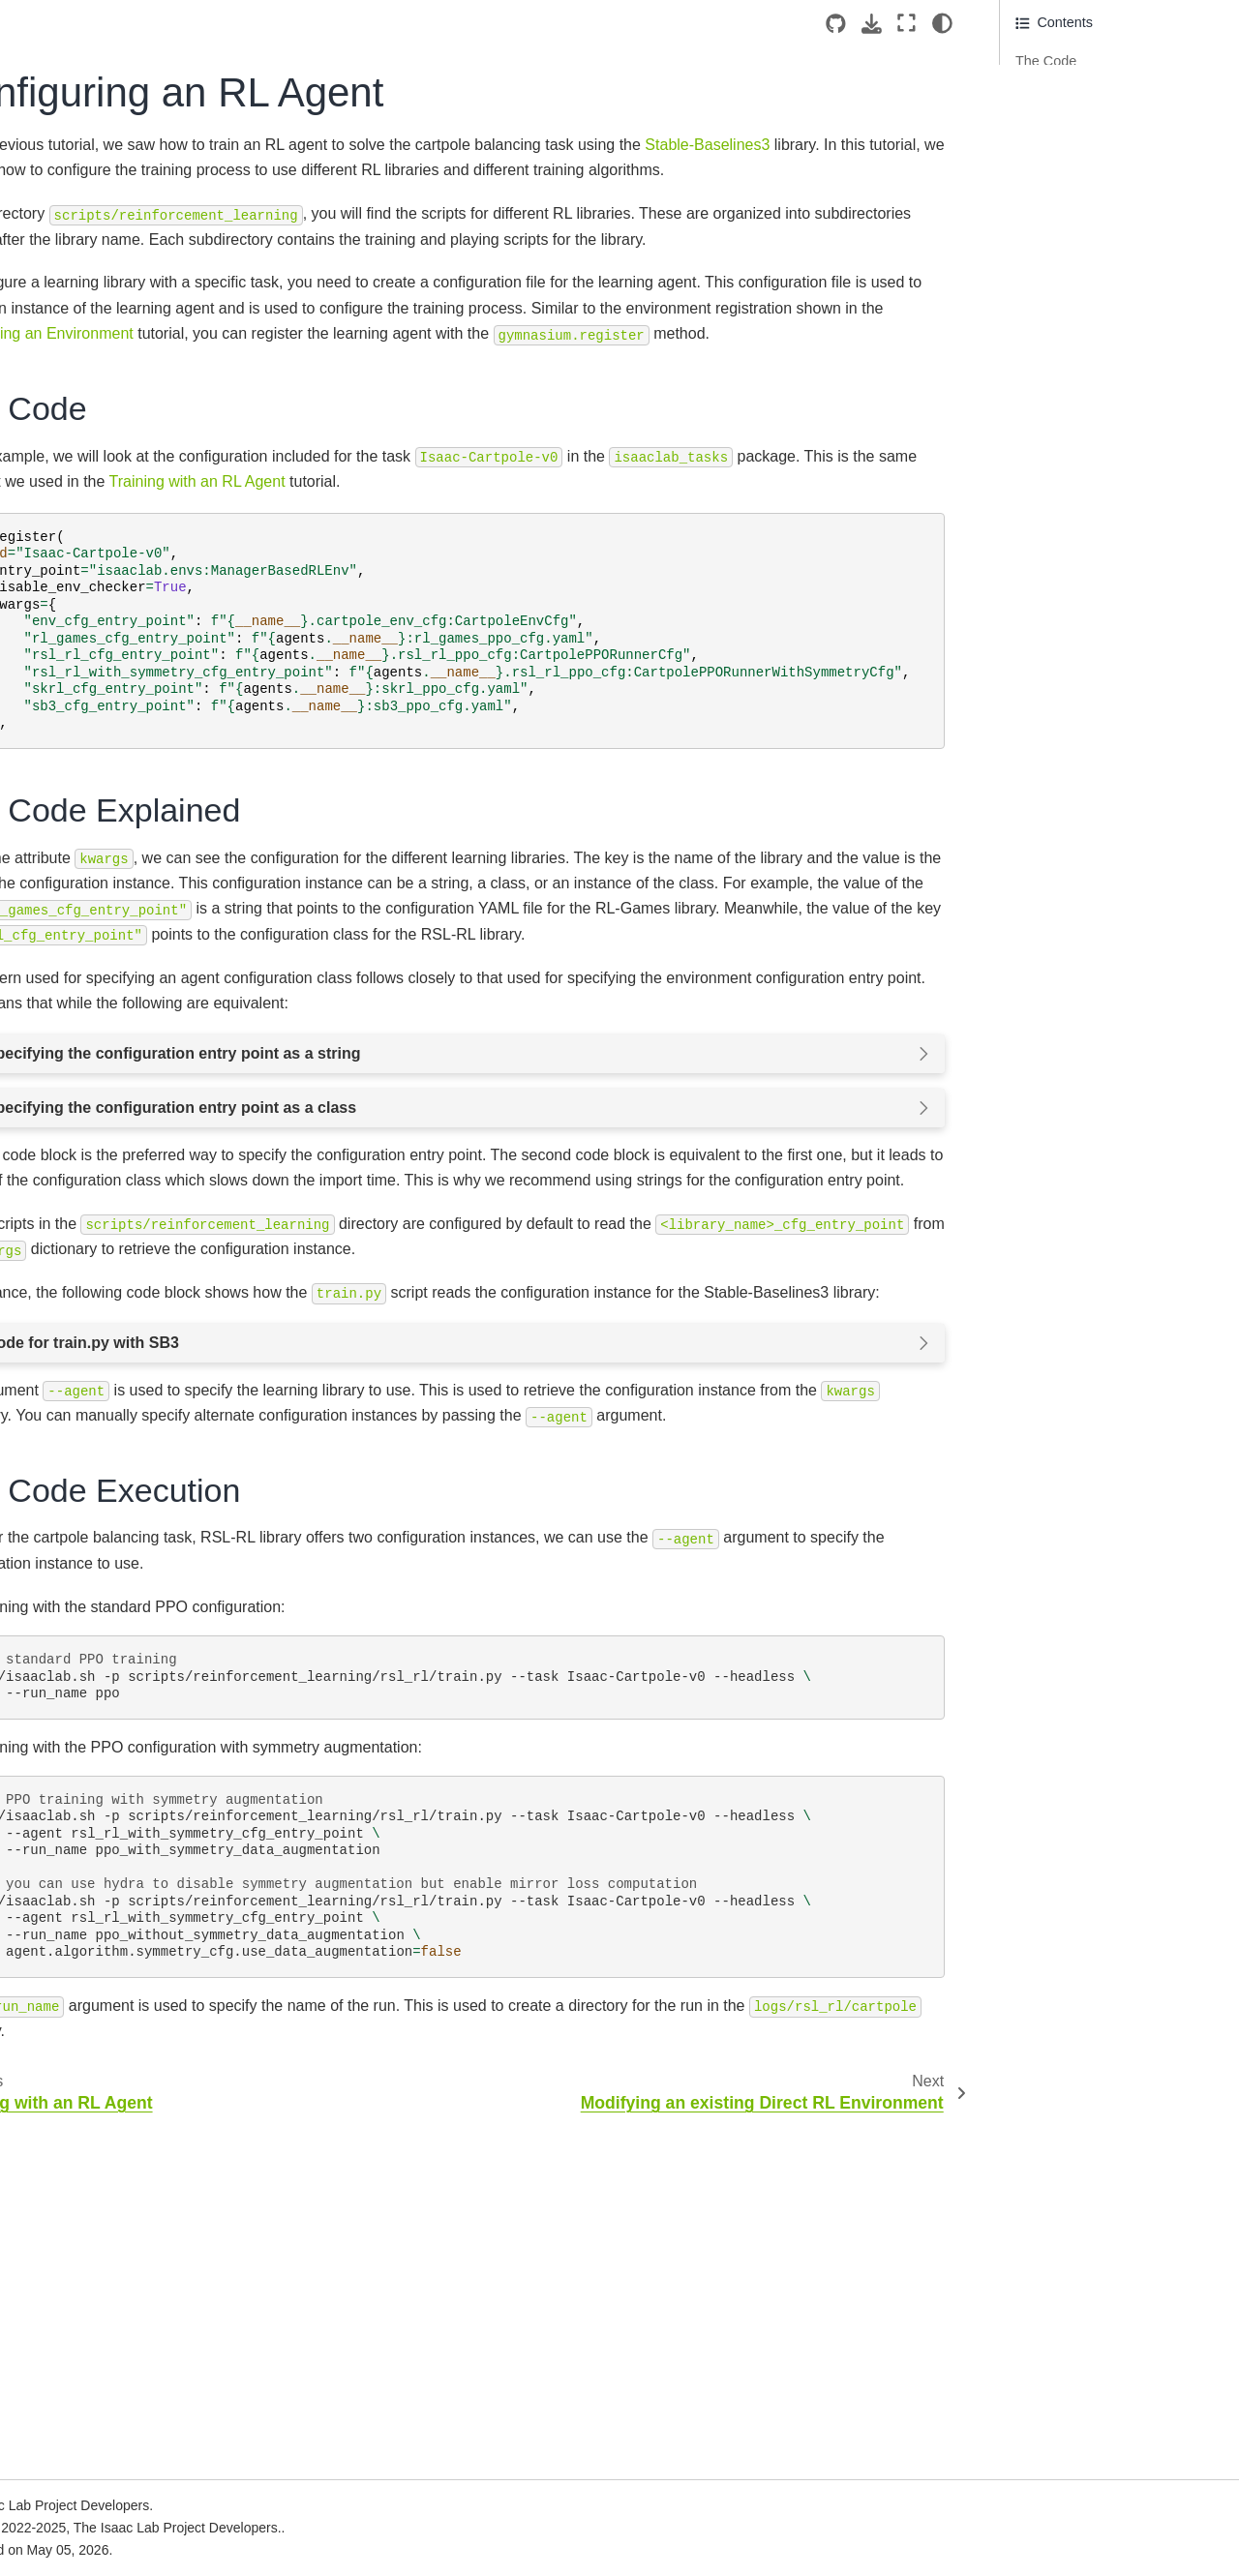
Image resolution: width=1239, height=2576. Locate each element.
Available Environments (97, 1745)
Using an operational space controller (125, 1562)
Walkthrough (64, 720)
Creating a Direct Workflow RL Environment (134, 1246)
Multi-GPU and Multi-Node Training (106, 1991)
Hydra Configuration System (112, 1950)
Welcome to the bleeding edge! (121, 2207)
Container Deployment (94, 493)
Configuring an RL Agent (122, 1350)
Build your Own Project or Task (104, 678)
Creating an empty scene (118, 782)
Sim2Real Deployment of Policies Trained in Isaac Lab (113, 2361)
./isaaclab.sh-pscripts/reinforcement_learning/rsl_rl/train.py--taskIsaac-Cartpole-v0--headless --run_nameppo (635, 2008)
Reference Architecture (95, 554)
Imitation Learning (80, 1807)
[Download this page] (872, 24)
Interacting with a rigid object (129, 928)
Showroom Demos (82, 1837)
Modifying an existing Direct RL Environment (136, 1392)
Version (131, 238)
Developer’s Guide (82, 1634)
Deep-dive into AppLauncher (129, 843)
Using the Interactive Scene (126, 1096)
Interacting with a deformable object (130, 1000)
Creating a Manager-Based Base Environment (124, 1139)
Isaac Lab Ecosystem (91, 431)
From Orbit (58, 2515)
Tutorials (54, 751)
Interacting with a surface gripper (118, 1054)
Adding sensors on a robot (122, 1488)
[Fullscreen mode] (906, 23)
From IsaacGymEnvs (90, 2453)
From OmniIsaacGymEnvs (107, 2484)
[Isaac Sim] (92, 301)
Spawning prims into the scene (135, 813)
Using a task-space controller (131, 1519)
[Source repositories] (836, 24)
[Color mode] (942, 23)
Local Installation (77, 462)
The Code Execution (1078, 123)
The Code (1047, 61)
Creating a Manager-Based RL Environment (135, 1193)
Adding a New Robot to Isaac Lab (131, 885)
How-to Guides (71, 1603)
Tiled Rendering (74, 2065)
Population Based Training (106, 2034)
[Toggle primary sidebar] (281, 23)
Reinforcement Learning (99, 1776)
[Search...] (90, 353)
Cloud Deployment (82, 524)
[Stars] (188, 301)
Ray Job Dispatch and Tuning (116, 2096)
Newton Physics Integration (109, 2238)
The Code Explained (1078, 92)
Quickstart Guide (77, 636)
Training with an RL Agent (120, 1319)
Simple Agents (69, 1868)
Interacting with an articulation (133, 958)
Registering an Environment (127, 1289)
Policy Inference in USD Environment (114, 1445)
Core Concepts (71, 1714)
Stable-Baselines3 (408, 170)
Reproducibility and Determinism (125, 2126)
